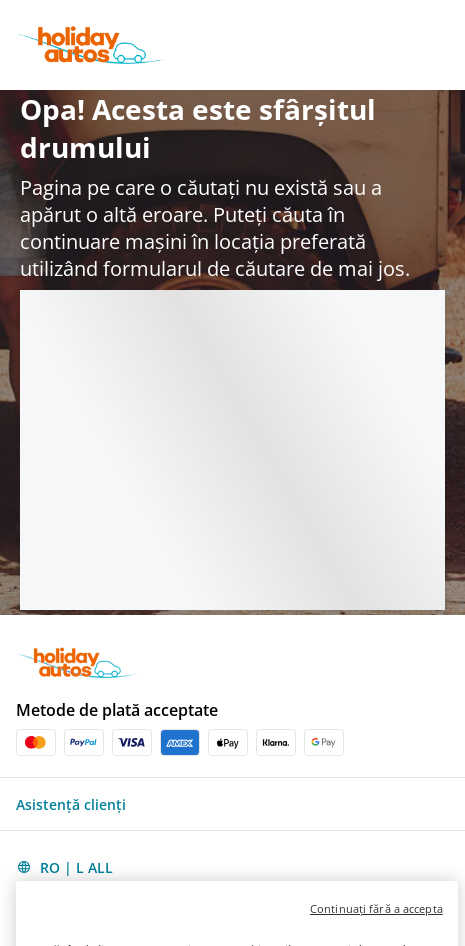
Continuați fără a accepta (376, 931)
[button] (232, 804)
